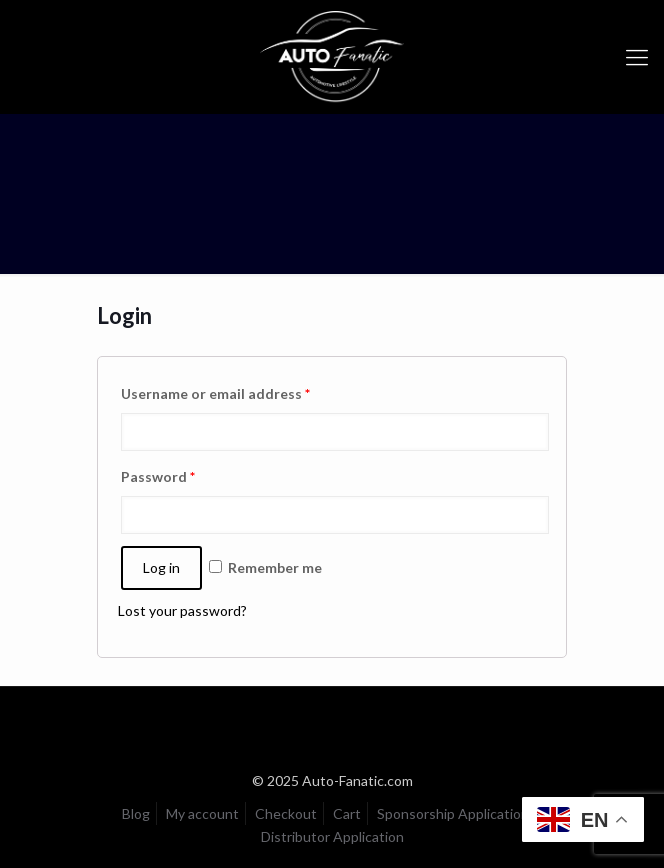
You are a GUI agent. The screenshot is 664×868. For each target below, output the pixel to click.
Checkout (286, 813)
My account (202, 813)
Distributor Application (332, 836)
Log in (161, 567)
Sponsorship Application (453, 813)
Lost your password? (182, 610)
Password (158, 476)
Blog (136, 813)
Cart (347, 813)
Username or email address (215, 393)
